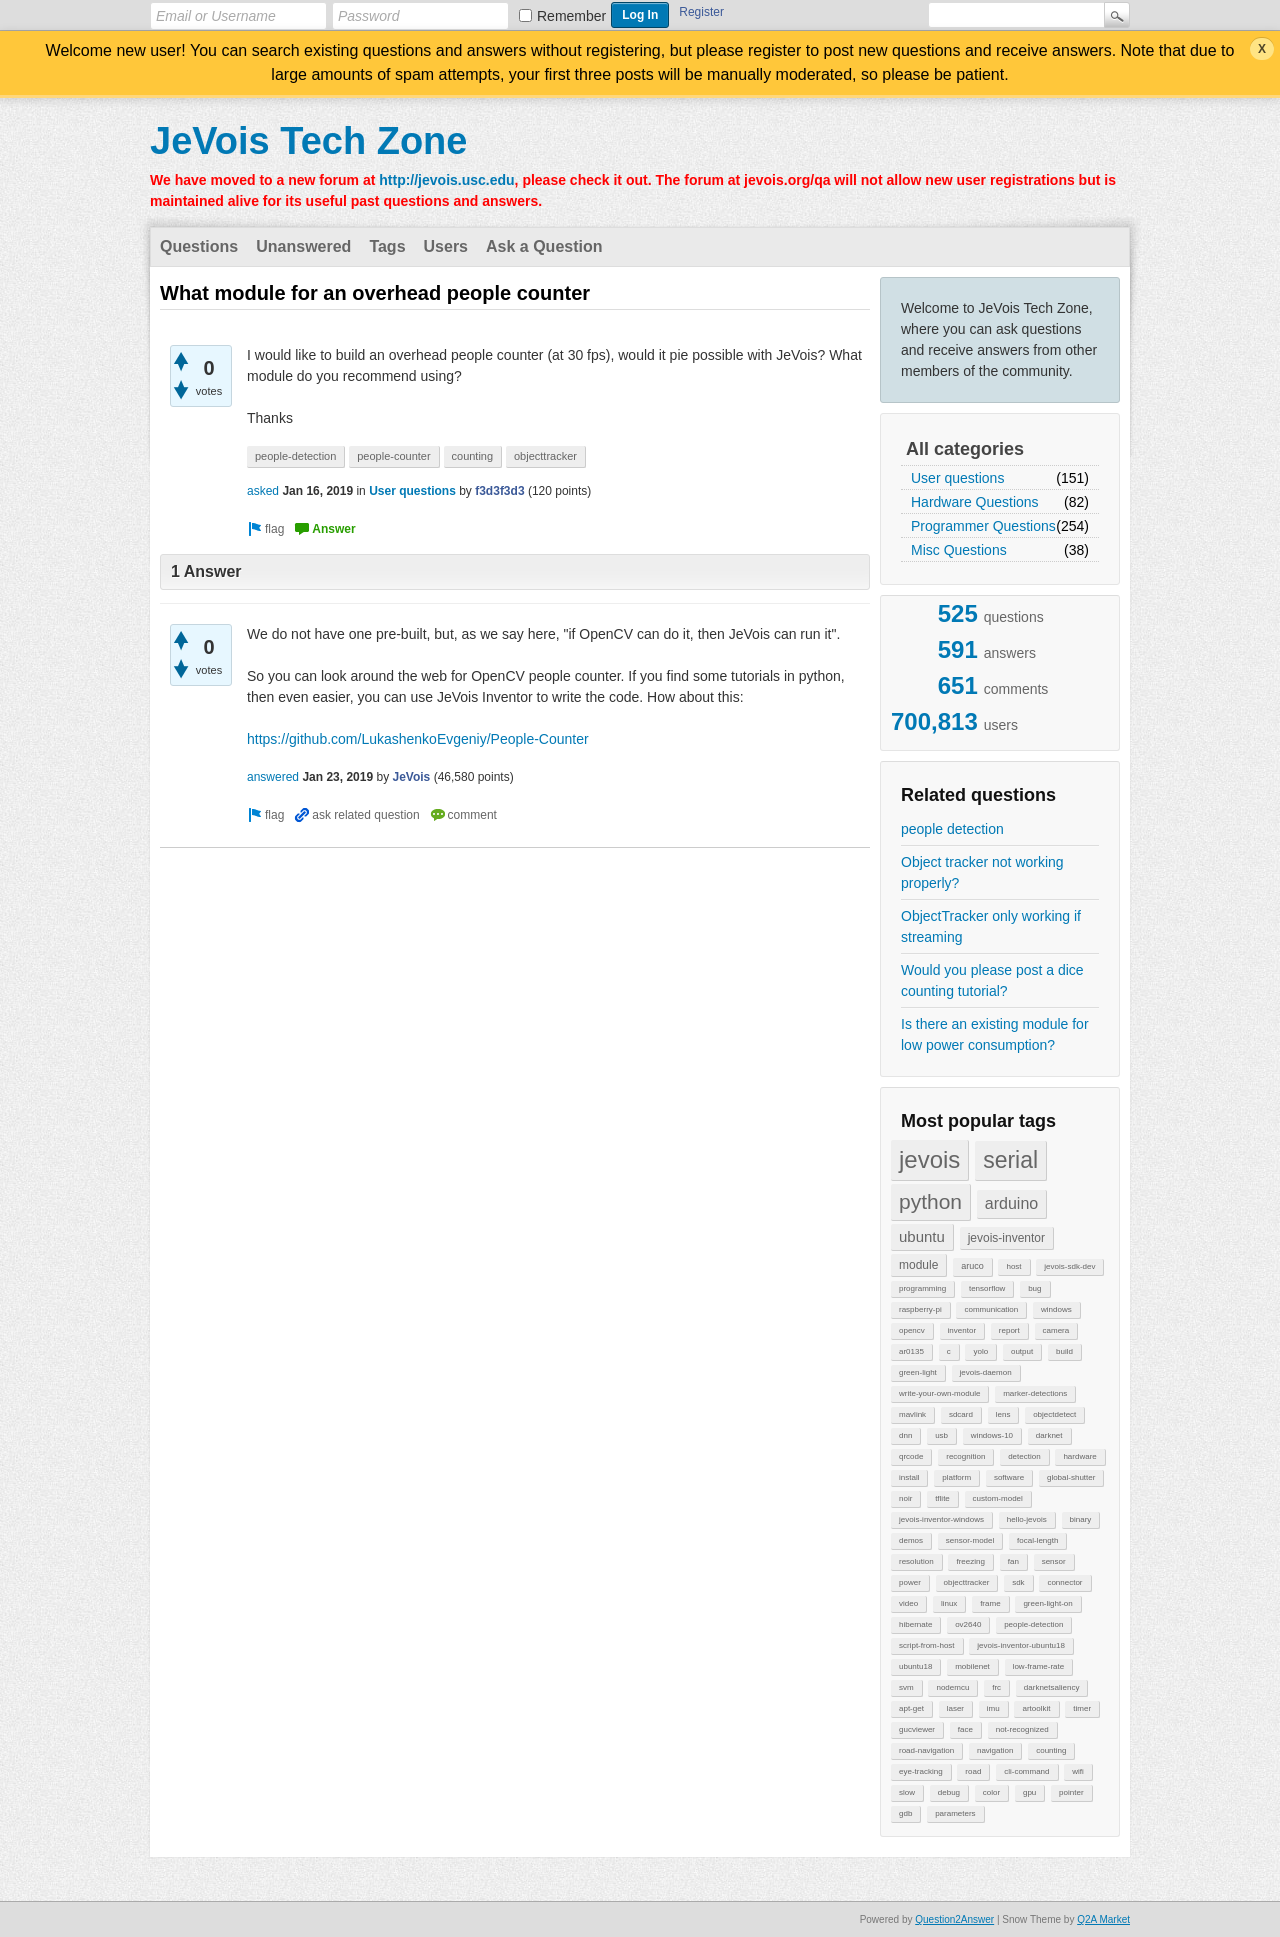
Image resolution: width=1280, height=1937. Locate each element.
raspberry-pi (920, 1309)
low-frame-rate (1039, 1666)
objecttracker (967, 1582)
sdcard (961, 1414)
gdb (905, 1813)
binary (1081, 1519)
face (965, 1729)
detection (1024, 1456)
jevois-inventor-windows (941, 1519)
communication (991, 1309)
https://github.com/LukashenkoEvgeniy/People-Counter (418, 739)
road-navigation (926, 1750)
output (1022, 1351)
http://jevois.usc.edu (446, 180)
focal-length (1037, 1540)
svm (906, 1687)
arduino (1011, 1203)
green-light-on (1047, 1603)
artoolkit (1036, 1708)
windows (1056, 1309)
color (991, 1792)
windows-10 (992, 1435)
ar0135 (911, 1351)
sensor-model (970, 1540)
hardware (1079, 1456)
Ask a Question (544, 246)
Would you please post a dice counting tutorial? (992, 980)
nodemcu (952, 1687)
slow (907, 1792)
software (1009, 1477)
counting (1051, 1750)
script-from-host (927, 1645)
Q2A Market (1103, 1919)
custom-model (998, 1498)
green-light (918, 1372)
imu (993, 1708)
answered (273, 777)
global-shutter (1071, 1477)
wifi (1078, 1771)
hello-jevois (1027, 1519)
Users (446, 246)
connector (1064, 1582)
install (909, 1477)
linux (949, 1603)
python (930, 1201)
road (973, 1771)
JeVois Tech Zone (308, 141)
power (910, 1582)
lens (1003, 1414)
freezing (970, 1561)
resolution (916, 1561)
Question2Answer (954, 1919)
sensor (1054, 1561)
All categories (965, 449)
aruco (972, 1266)
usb (941, 1435)
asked (263, 491)
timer (1082, 1708)
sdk (1018, 1582)
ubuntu (922, 1236)
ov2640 (968, 1624)
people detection (952, 829)
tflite (942, 1498)
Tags (387, 246)
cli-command (1026, 1771)
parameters (955, 1813)
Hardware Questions (975, 502)
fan (1013, 1561)
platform (956, 1477)
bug (1034, 1288)
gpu (1029, 1792)
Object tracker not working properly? (982, 872)
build (1064, 1351)
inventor (962, 1330)
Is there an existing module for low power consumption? (995, 1034)
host (1013, 1266)
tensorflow (987, 1288)
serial (1010, 1160)
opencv (912, 1330)
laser (955, 1708)
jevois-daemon (986, 1372)
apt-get (911, 1708)
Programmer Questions (983, 526)
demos (911, 1540)
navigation (995, 1750)
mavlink (912, 1414)
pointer (1071, 1792)
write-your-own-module (939, 1393)
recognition (965, 1456)
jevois (929, 1159)
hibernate (915, 1624)
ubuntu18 (915, 1666)
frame (990, 1603)
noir (905, 1498)
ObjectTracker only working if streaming (991, 926)
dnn (905, 1435)
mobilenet (972, 1666)
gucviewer (917, 1729)
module (918, 1265)
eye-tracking (921, 1771)
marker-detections (1035, 1393)
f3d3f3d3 (499, 491)
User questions (957, 478)
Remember (571, 16)
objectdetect (1054, 1414)
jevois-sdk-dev (1069, 1266)
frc (996, 1687)
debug (949, 1792)
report (1009, 1330)
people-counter (393, 456)
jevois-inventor (1006, 1238)
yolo (980, 1351)
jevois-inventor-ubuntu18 (1021, 1645)
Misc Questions (959, 550)
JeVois (411, 777)
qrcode (911, 1456)
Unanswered (303, 246)
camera (1056, 1330)
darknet (1049, 1435)
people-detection (1033, 1624)
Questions (199, 246)
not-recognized (1022, 1729)
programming (922, 1288)
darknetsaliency (1052, 1687)
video (908, 1603)
